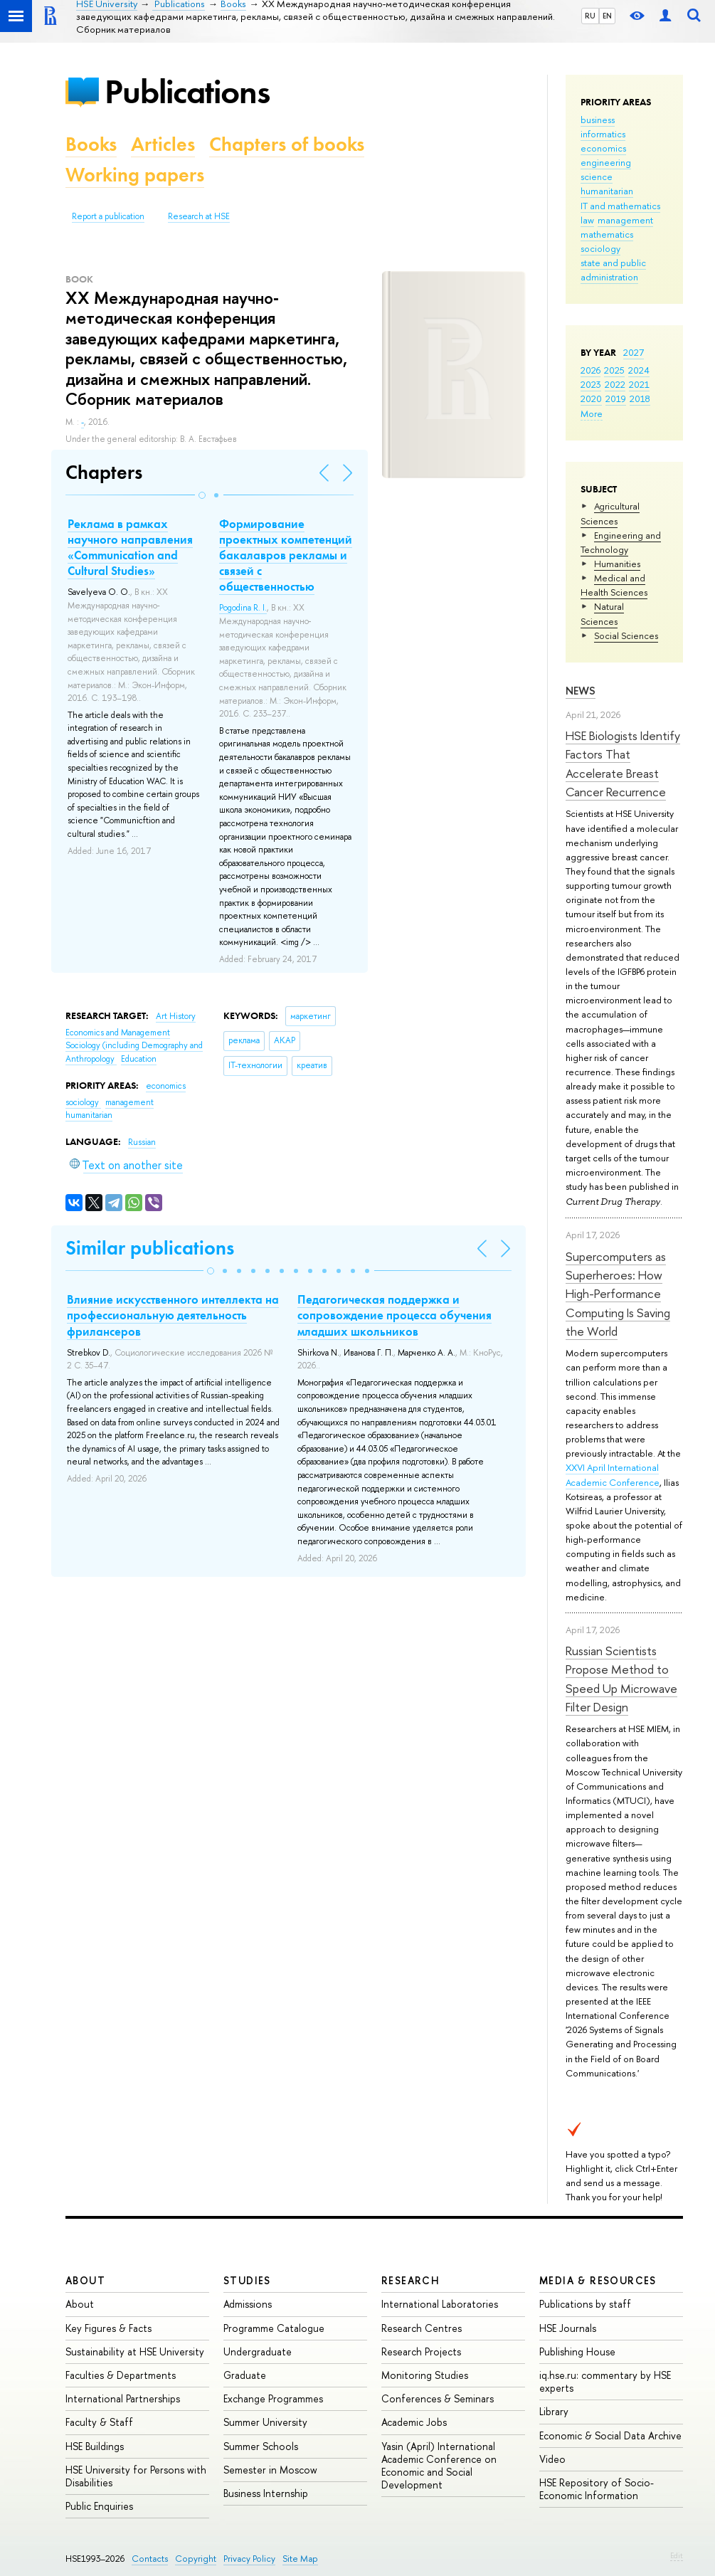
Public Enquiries (99, 2506)
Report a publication (108, 216)
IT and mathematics (620, 205)
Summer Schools (260, 2446)
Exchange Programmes (273, 2398)
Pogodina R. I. (243, 607)
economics (603, 148)
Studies (247, 2280)
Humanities (617, 563)
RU (590, 16)
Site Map (300, 2559)
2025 (614, 370)
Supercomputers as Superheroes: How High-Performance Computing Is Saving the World (618, 1293)
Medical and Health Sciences (614, 584)
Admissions (247, 2304)
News (580, 690)
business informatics (603, 126)
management (625, 219)
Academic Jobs (414, 2422)
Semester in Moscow (270, 2469)
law (587, 219)
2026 (590, 370)
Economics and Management (117, 1032)
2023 (591, 384)
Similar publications (149, 1247)
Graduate (244, 2375)
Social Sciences (626, 635)
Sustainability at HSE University (134, 2351)
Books (91, 144)
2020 (591, 398)
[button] (202, 495)
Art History (176, 1016)
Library (553, 2411)
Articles (163, 144)
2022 (615, 384)
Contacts (150, 2559)
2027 (633, 352)
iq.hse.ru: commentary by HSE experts (605, 2381)
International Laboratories (439, 2304)
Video (552, 2459)
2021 (639, 384)
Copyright (195, 2559)
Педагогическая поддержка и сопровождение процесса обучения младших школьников (394, 1315)
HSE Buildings (94, 2446)
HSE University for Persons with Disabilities (135, 2476)
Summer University (265, 2422)
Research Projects (421, 2351)
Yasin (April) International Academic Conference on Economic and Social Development (439, 2465)
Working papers (134, 174)
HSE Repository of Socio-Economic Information (596, 2489)
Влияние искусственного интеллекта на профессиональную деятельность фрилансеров (173, 1315)
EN (607, 16)
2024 (639, 370)
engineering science (606, 169)
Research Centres (421, 2328)
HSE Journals (567, 2328)
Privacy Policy (249, 2559)
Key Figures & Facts (108, 2328)
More (592, 413)
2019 (615, 398)
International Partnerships (122, 2398)
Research (410, 2280)
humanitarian (607, 190)
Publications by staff (585, 2304)
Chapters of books (286, 144)
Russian (142, 1142)
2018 (640, 398)
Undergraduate (257, 2351)
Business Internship (265, 2493)
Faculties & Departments (120, 2375)
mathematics (607, 234)
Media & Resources (598, 2280)
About (85, 2280)
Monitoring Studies (424, 2375)
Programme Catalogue (273, 2328)
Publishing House (577, 2351)
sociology (600, 248)
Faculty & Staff (99, 2422)
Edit (676, 2555)
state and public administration (613, 269)
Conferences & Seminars (437, 2398)
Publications (187, 91)
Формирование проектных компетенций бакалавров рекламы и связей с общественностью (285, 555)
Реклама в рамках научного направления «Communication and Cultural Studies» (130, 547)
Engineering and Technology (621, 542)
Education (139, 1059)
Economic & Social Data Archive (610, 2435)
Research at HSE (199, 216)
